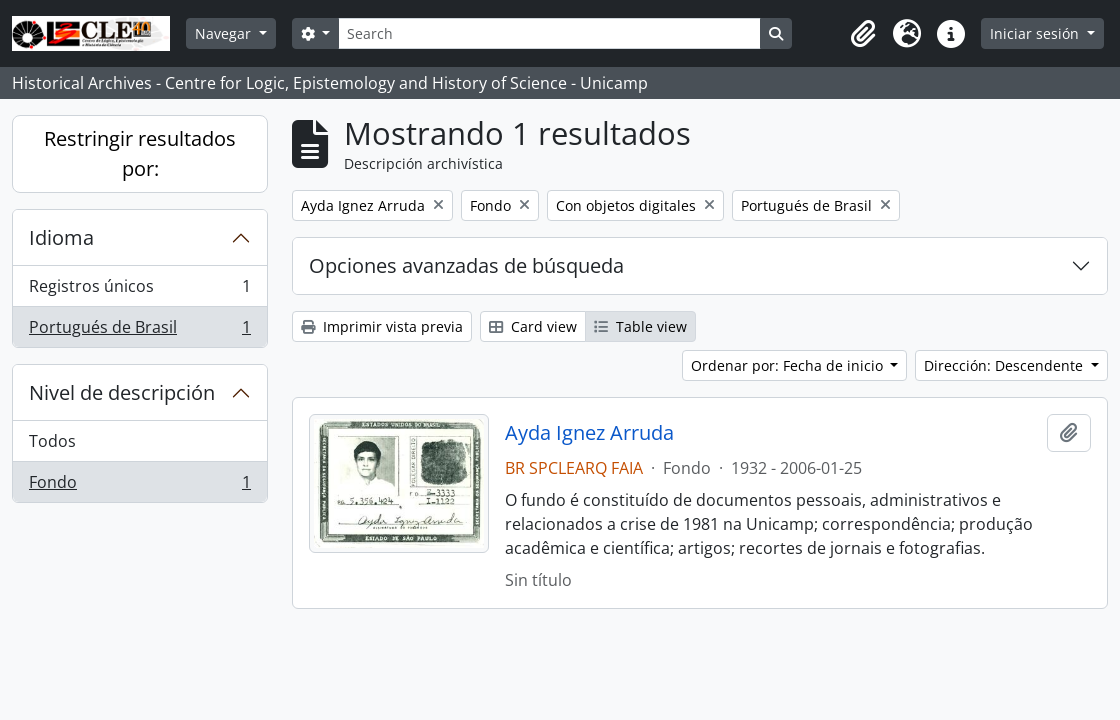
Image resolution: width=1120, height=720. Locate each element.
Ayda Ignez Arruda (589, 433)
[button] (863, 34)
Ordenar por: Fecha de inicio (789, 365)
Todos (52, 441)
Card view (533, 326)
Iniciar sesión (1036, 33)
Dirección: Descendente (1005, 365)
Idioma (61, 237)
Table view (640, 326)
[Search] (549, 33)
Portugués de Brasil (139, 331)
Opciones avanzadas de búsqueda (466, 265)
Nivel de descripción (122, 392)
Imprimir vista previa (382, 326)
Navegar (225, 33)
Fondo (139, 486)
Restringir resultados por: (140, 153)
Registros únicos (139, 290)
